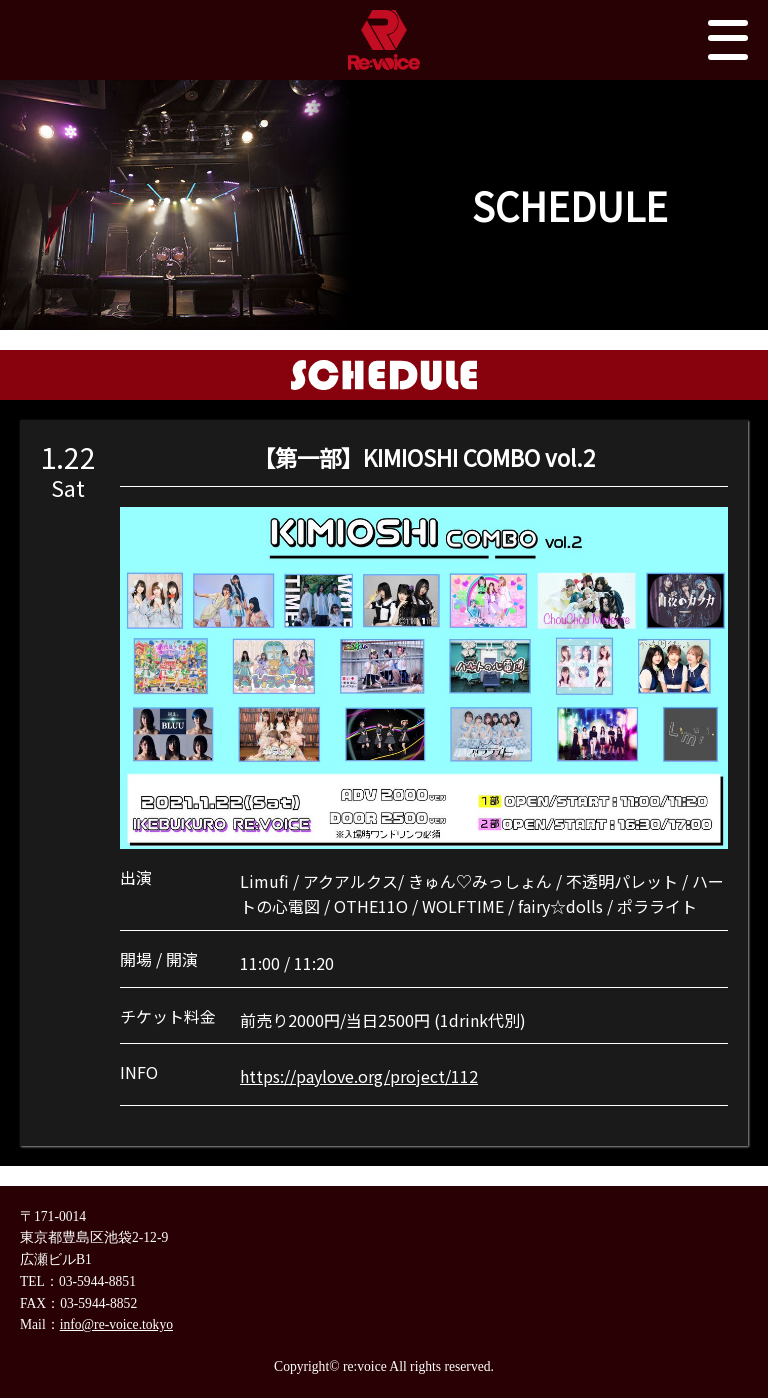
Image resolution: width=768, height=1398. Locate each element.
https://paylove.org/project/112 (359, 1076)
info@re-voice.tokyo (116, 1324)
